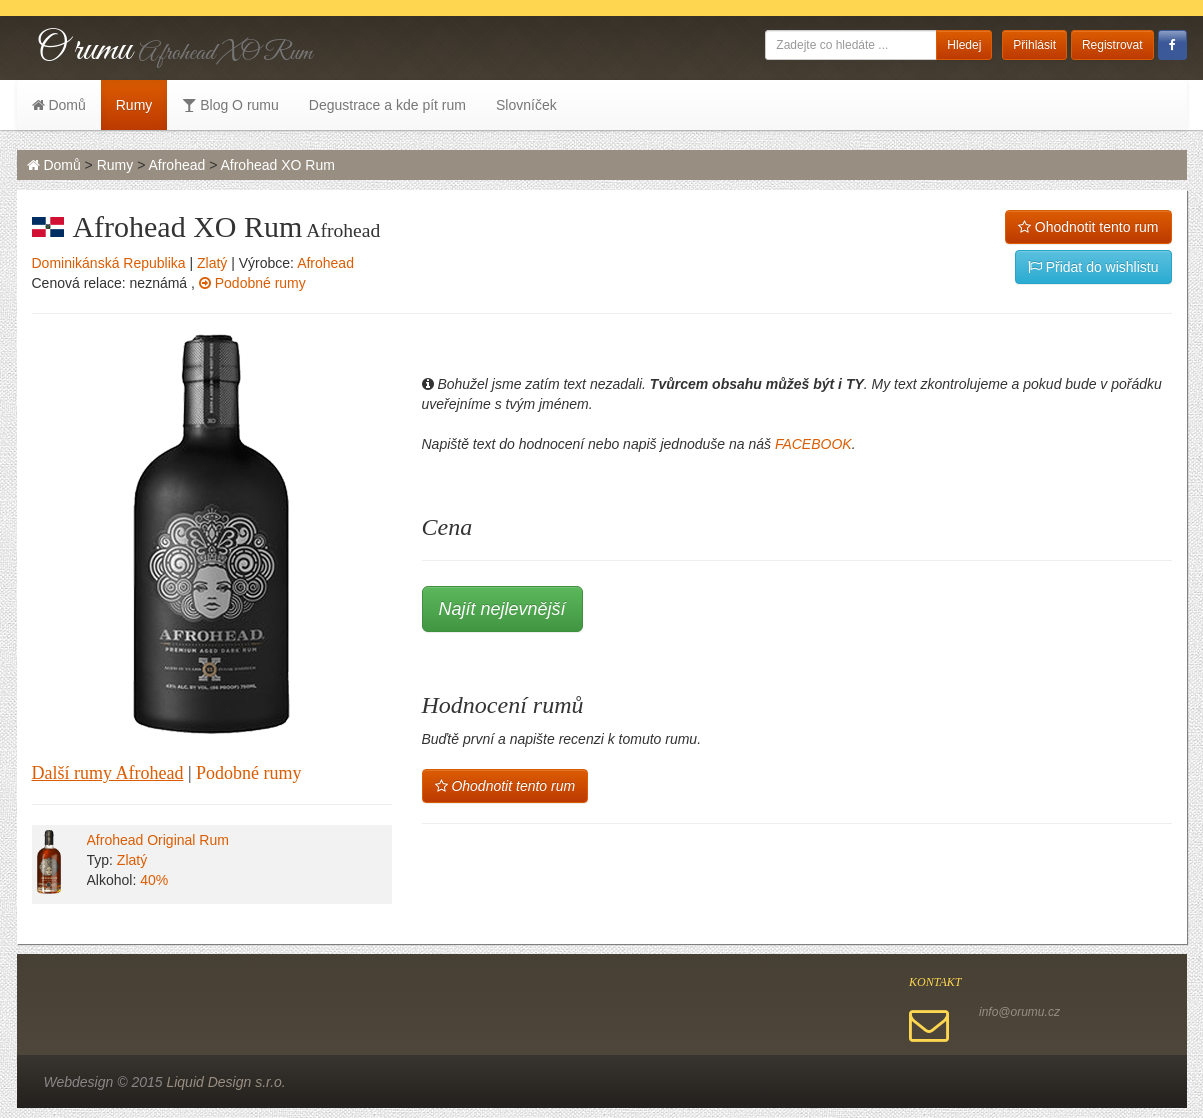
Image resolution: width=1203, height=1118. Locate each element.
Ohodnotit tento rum (1088, 227)
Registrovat (1112, 45)
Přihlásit (1034, 45)
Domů (59, 105)
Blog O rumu (230, 105)
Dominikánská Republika (109, 263)
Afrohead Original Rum (158, 840)
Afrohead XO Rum (277, 165)
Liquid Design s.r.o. (225, 1082)
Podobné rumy (252, 283)
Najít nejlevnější (502, 609)
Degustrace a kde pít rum (387, 105)
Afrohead (176, 165)
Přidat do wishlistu (1093, 267)
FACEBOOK (813, 444)
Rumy (134, 105)
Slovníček (526, 105)
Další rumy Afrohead (108, 773)
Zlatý (212, 263)
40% (154, 880)
